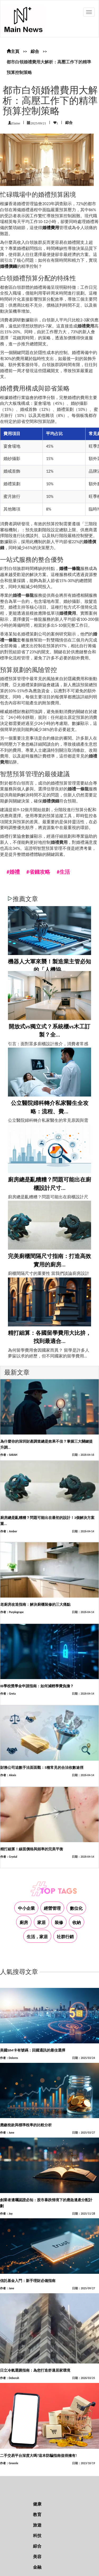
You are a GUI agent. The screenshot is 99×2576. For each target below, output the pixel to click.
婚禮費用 (50, 227)
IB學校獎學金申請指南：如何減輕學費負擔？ (37, 1686)
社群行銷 (65, 1936)
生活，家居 (37, 1936)
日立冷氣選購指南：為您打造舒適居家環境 (35, 2370)
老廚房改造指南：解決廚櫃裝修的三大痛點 (35, 1604)
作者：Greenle (9, 2463)
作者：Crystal (8, 1856)
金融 (37, 2567)
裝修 (59, 1922)
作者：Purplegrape (12, 1612)
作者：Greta (8, 1693)
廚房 (24, 1922)
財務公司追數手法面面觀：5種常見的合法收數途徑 (41, 1767)
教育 (37, 2514)
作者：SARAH (8, 1455)
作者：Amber (8, 1531)
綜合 (35, 51)
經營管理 (52, 1908)
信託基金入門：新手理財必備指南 (27, 2281)
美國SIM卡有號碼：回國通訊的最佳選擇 (32, 2050)
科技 (37, 2535)
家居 (41, 1922)
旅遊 (37, 2525)
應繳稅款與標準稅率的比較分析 (26, 2125)
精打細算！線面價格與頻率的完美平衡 (31, 1849)
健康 (37, 2504)
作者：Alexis (8, 1775)
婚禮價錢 (8, 266)
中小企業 (26, 1908)
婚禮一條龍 (69, 568)
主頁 (13, 51)
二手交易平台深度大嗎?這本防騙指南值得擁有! (38, 2455)
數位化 (76, 1908)
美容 (37, 2556)
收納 (76, 1922)
